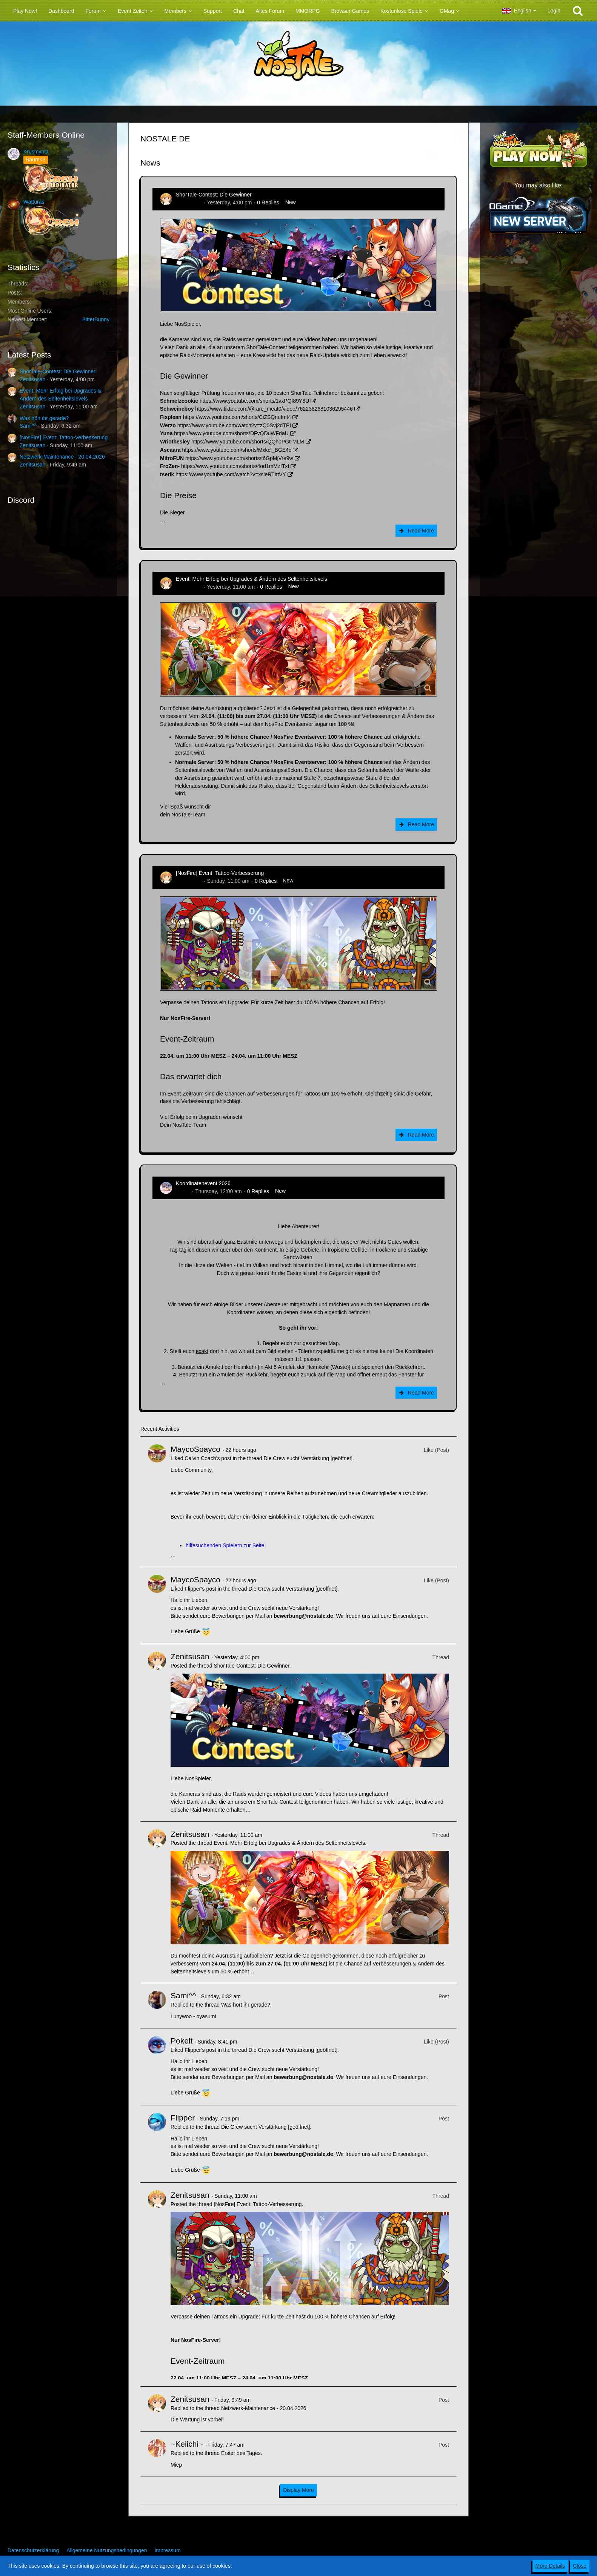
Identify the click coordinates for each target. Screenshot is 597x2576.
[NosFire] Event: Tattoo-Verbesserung (64, 437)
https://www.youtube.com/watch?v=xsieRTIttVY (230, 474)
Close (579, 2566)
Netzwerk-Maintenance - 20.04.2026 (62, 457)
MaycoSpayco (195, 1449)
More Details (550, 2566)
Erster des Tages (241, 2453)
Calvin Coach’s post (208, 1458)
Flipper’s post (200, 1589)
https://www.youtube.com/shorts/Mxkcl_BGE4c (236, 450)
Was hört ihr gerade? (44, 418)
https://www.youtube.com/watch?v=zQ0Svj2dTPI (234, 425)
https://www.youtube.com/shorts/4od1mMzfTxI (235, 466)
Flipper (183, 2117)
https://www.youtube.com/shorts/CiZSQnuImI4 (237, 417)
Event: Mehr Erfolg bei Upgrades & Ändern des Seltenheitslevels (251, 579)
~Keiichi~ (187, 2443)
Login (554, 11)
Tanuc (183, 1191)
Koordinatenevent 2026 (203, 1183)
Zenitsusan (32, 379)
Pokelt (181, 2040)
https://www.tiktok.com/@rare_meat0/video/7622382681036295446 (273, 409)
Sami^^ (28, 426)
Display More (298, 2490)
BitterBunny (95, 319)
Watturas (34, 202)
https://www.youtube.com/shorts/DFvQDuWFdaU (231, 433)
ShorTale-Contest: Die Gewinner (57, 371)
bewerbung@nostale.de (303, 1616)
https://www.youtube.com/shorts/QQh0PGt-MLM (247, 442)
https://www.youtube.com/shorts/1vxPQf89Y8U (254, 401)
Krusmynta (36, 152)
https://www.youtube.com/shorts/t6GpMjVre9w (239, 458)
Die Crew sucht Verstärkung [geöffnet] (307, 1458)
